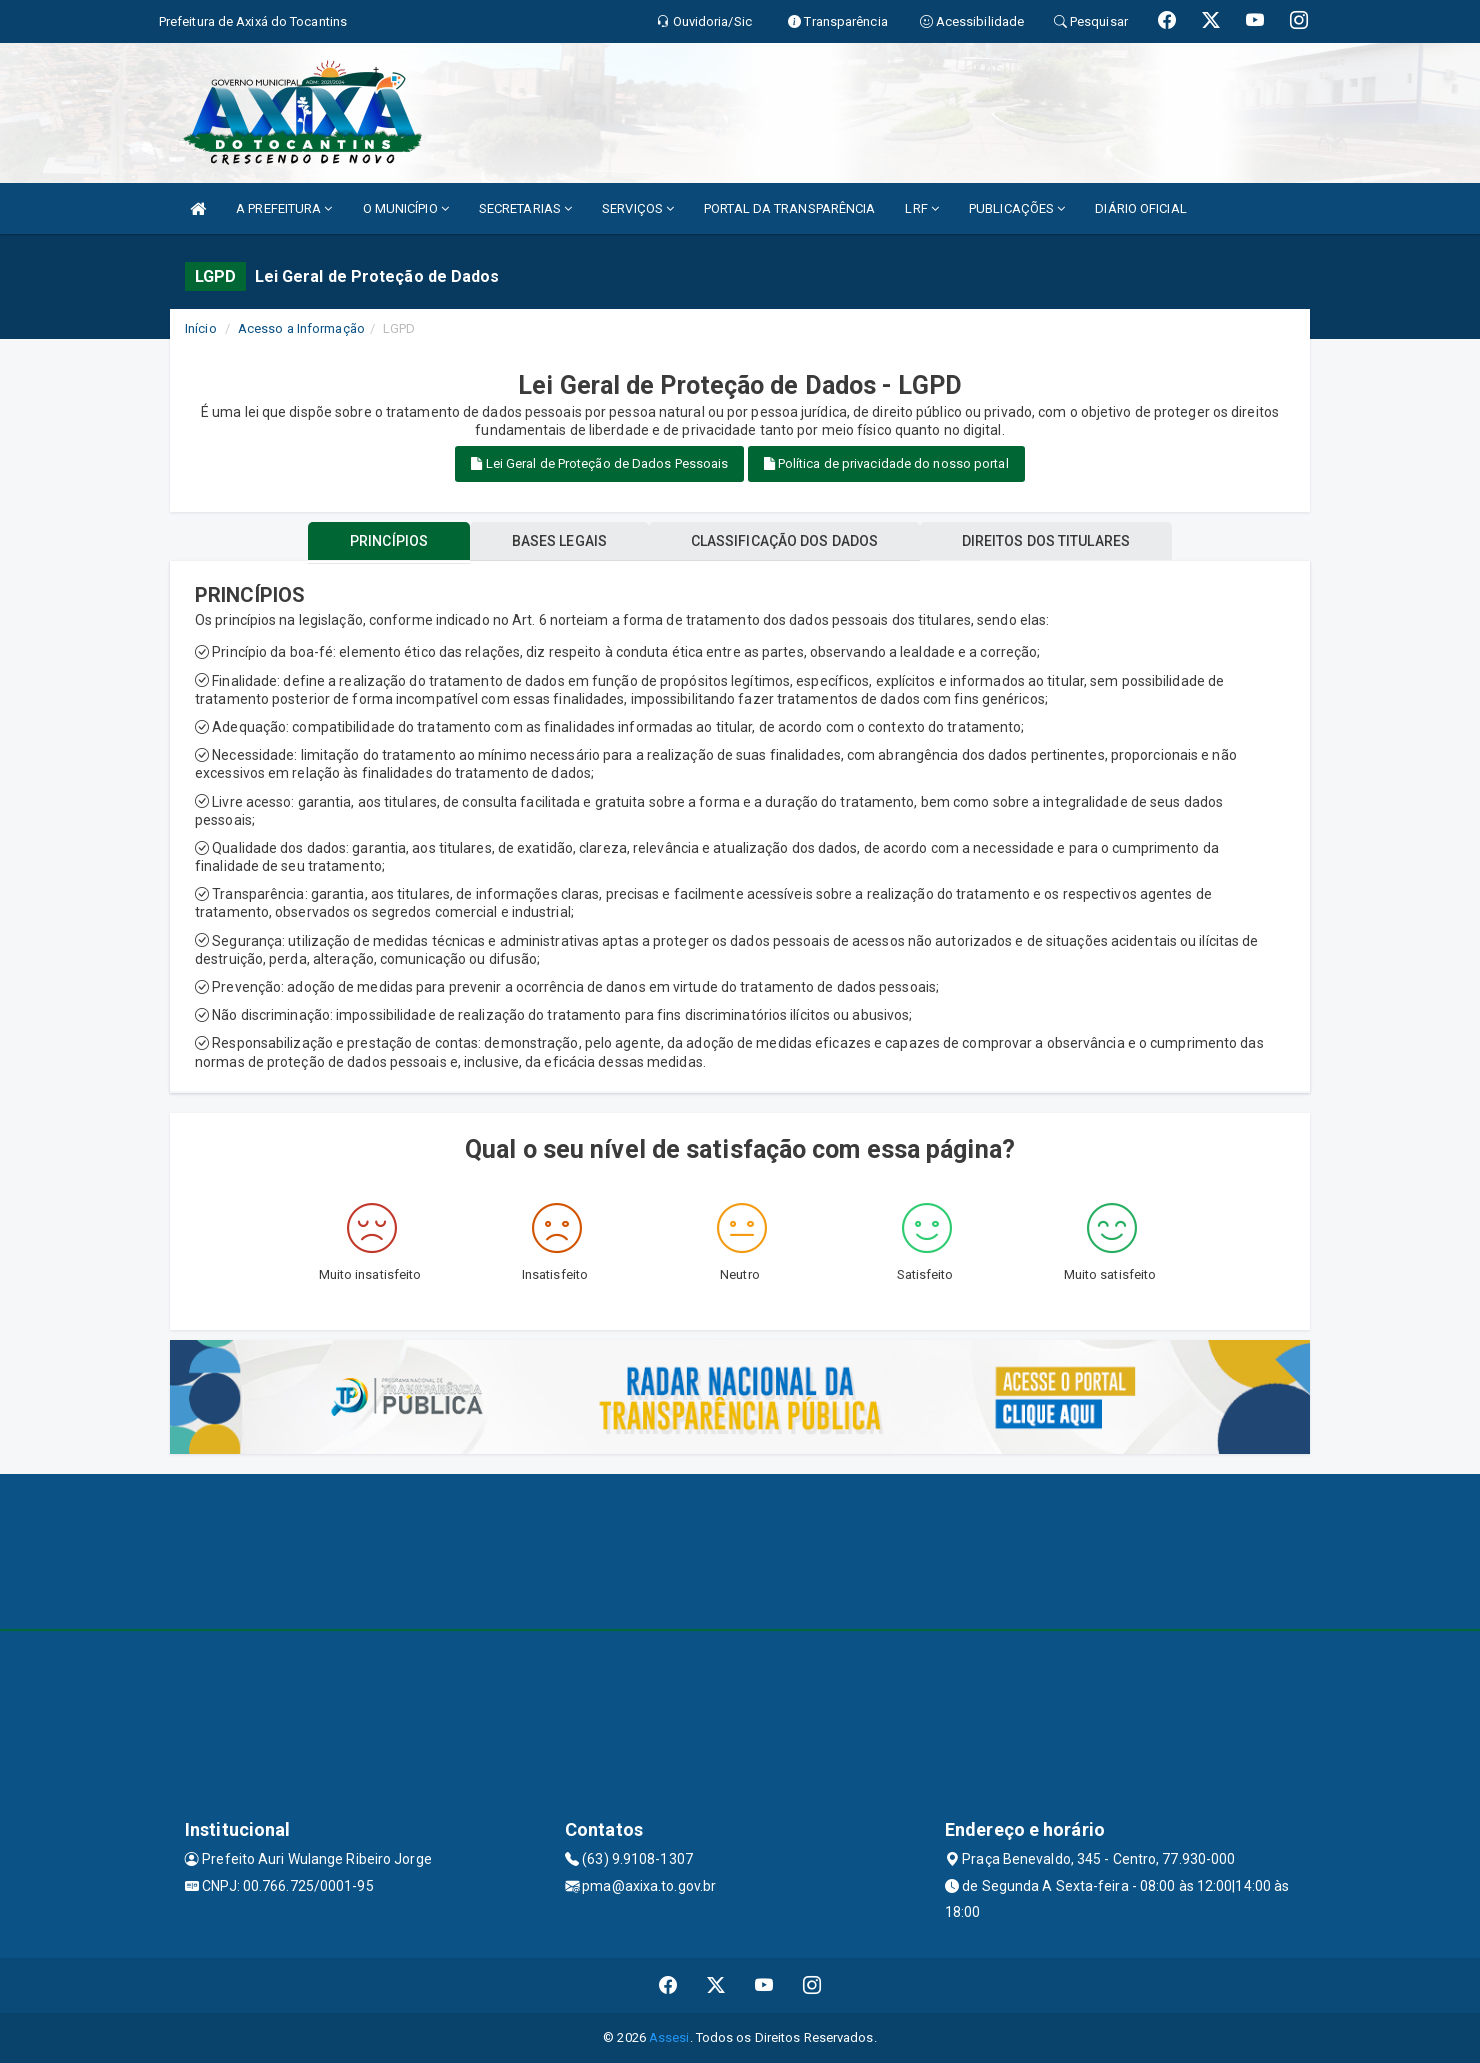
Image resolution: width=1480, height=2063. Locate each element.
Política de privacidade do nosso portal (886, 463)
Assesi (669, 2037)
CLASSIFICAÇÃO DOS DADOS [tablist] (784, 541)
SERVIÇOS (638, 208)
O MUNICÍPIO (406, 208)
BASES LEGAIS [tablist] (559, 541)
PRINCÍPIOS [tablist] (389, 541)
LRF (922, 208)
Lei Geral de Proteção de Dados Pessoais (599, 463)
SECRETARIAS (525, 208)
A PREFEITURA (284, 208)
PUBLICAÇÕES (1017, 208)
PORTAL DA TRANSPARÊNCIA (789, 208)
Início (201, 328)
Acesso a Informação (301, 328)
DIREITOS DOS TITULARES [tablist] (1046, 541)
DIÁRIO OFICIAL (1140, 208)
